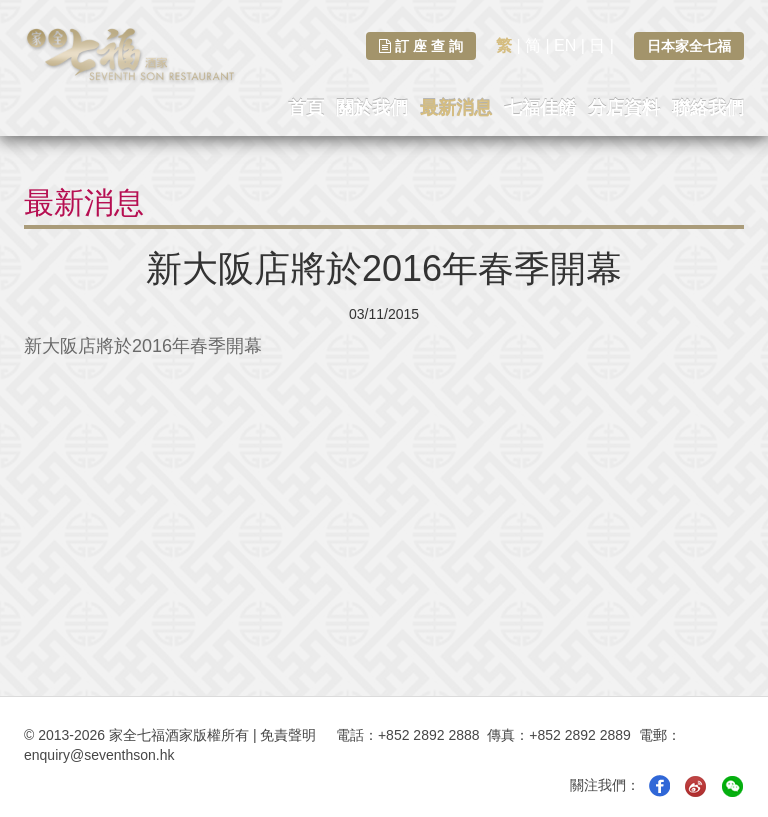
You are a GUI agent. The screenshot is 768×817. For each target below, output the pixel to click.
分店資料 (624, 108)
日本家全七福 (689, 46)
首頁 (306, 108)
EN (565, 45)
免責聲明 (288, 735)
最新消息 (456, 108)
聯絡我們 (708, 108)
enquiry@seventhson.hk (99, 755)
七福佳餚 (540, 108)
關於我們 (372, 108)
